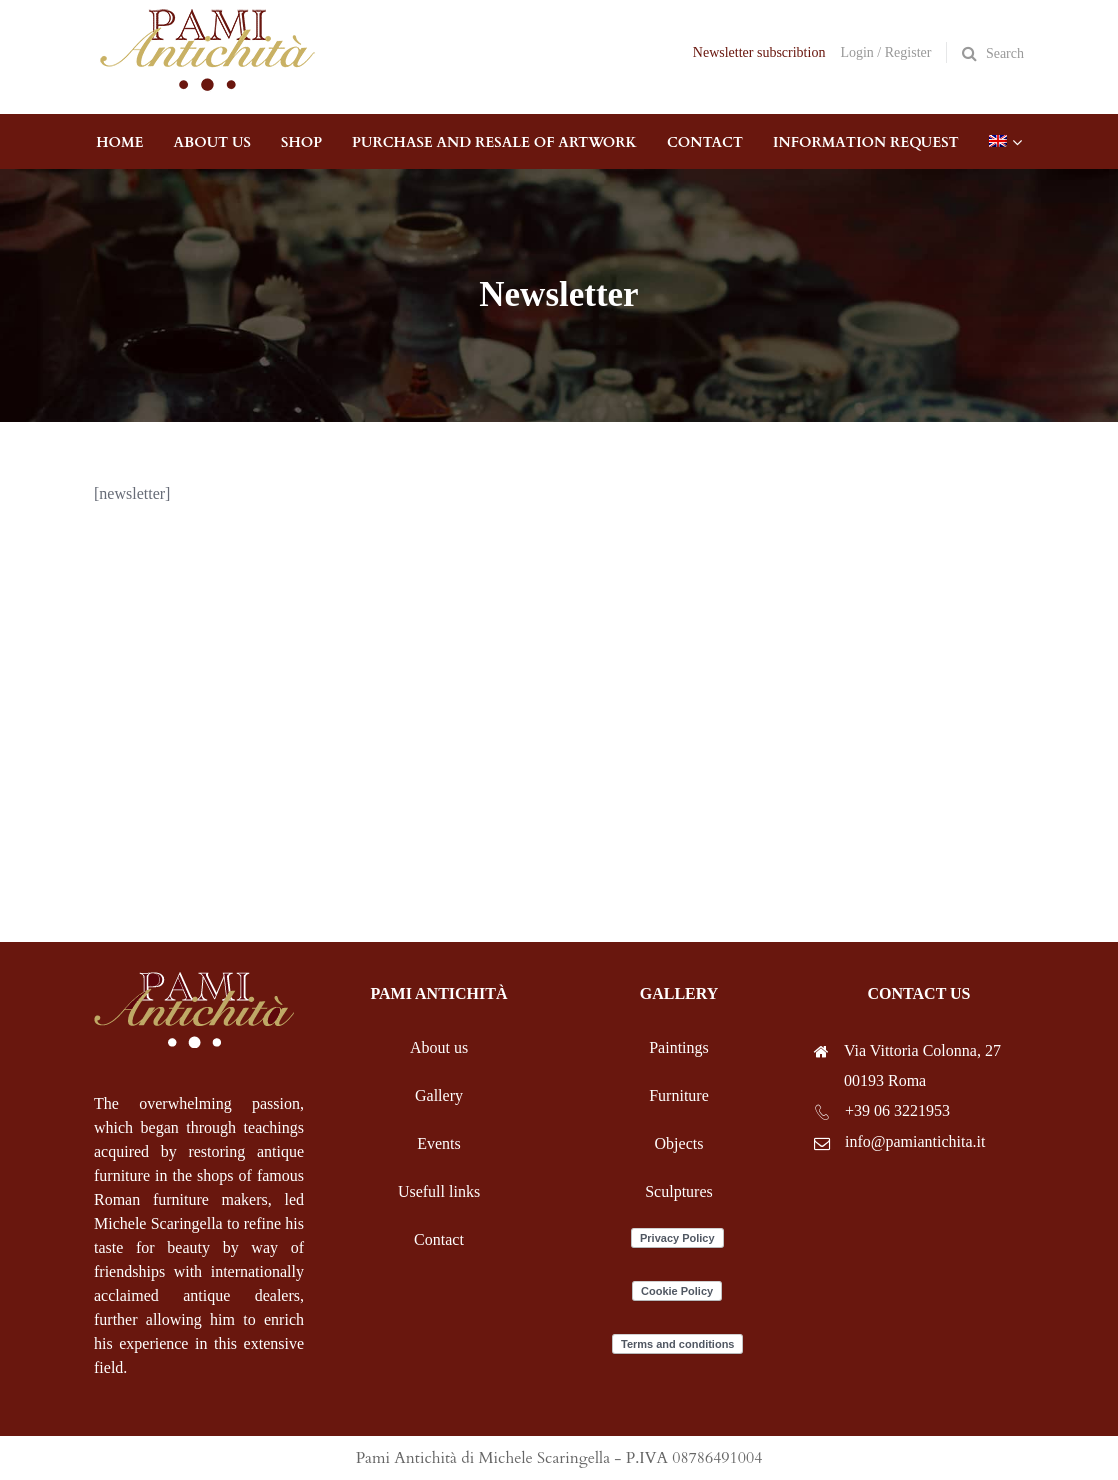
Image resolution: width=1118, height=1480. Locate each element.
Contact (439, 1239)
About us (439, 1047)
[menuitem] (998, 141)
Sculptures (679, 1191)
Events (439, 1143)
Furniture (679, 1095)
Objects (679, 1143)
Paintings (679, 1047)
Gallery (439, 1095)
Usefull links (439, 1191)
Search (1005, 53)
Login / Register (885, 52)
